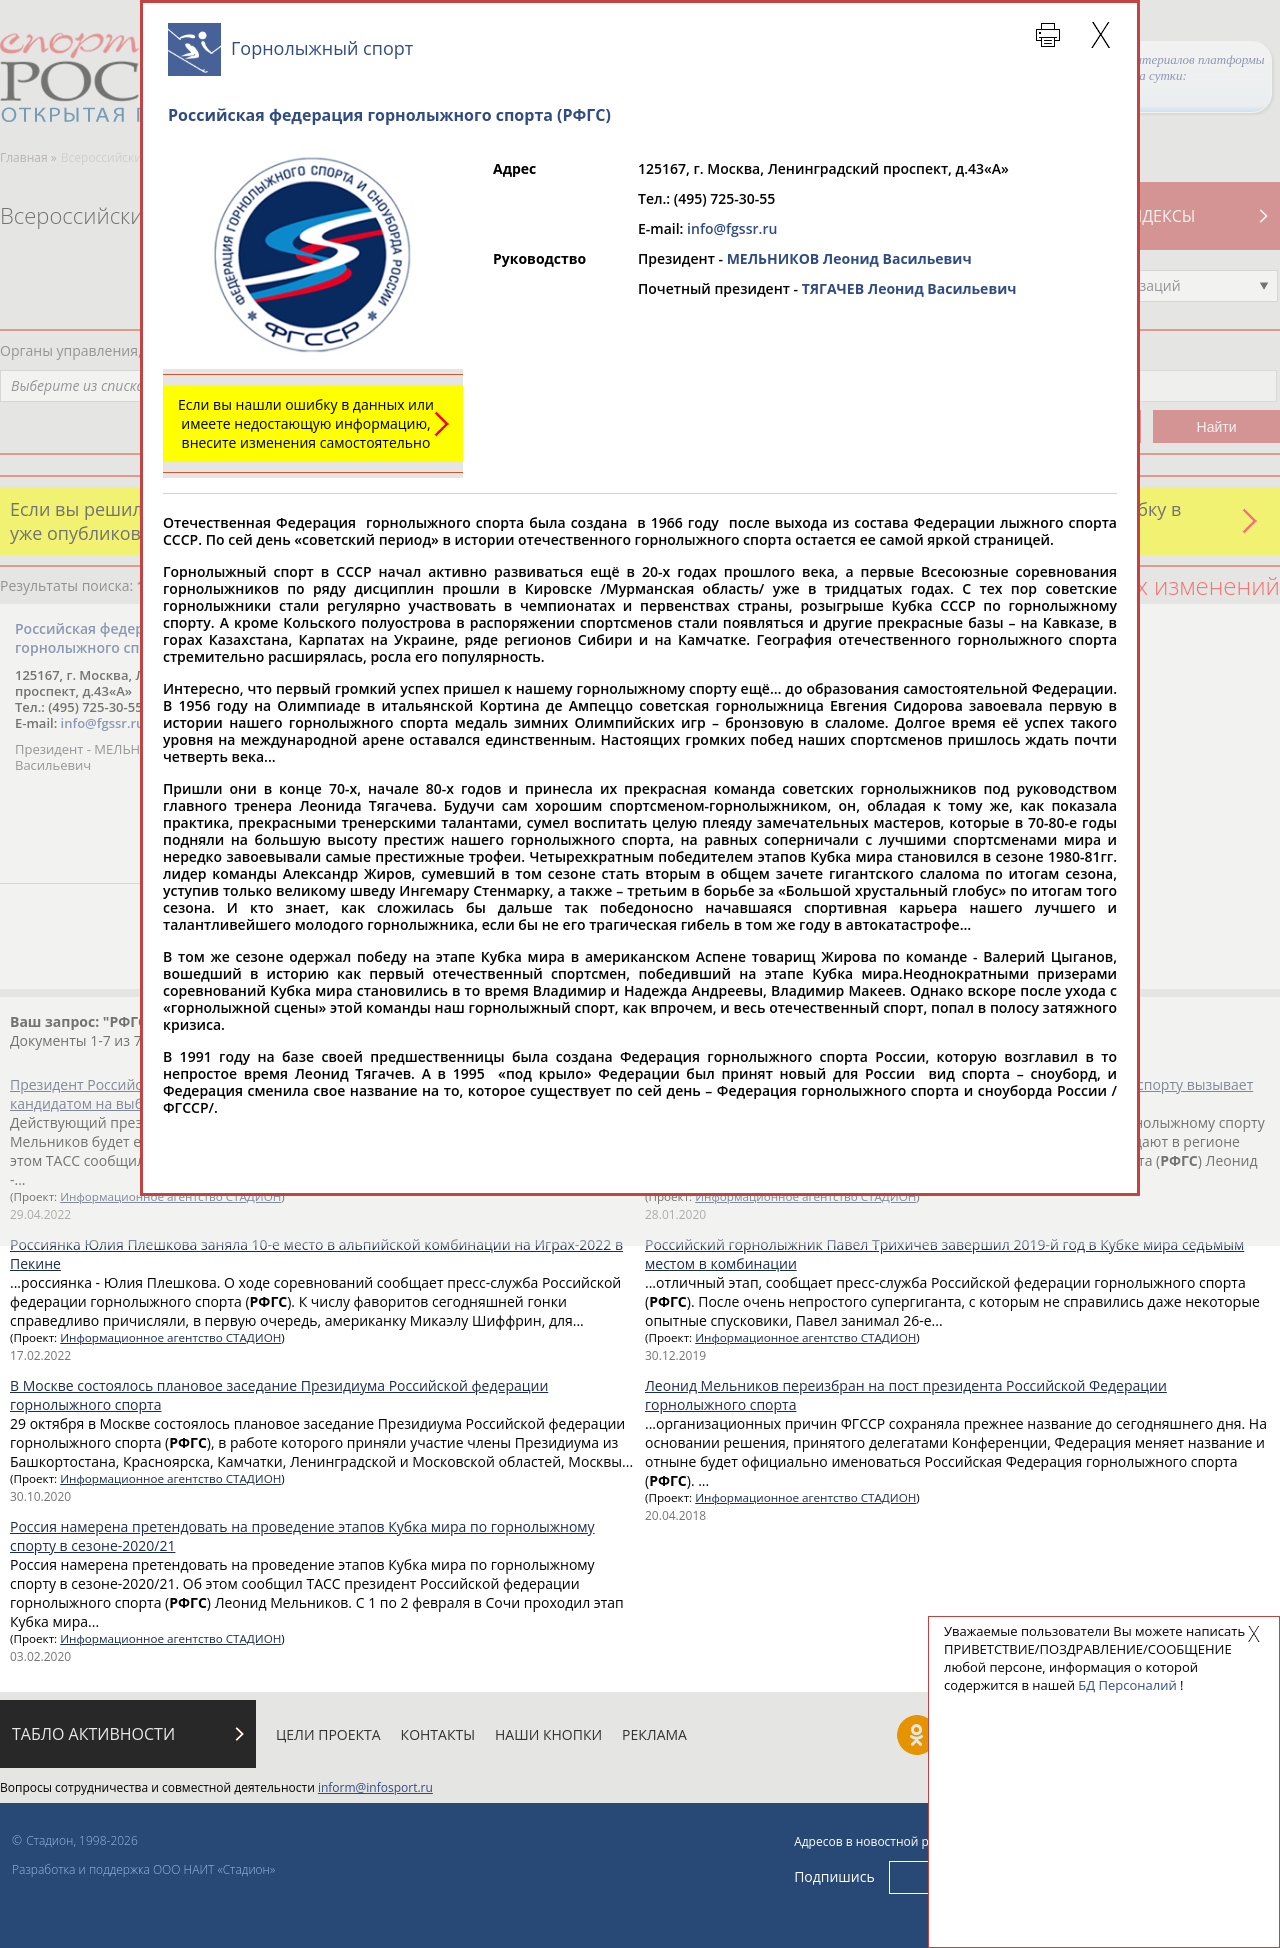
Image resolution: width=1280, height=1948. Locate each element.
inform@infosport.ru (375, 1787)
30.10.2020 (40, 1496)
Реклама (654, 1734)
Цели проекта (328, 1734)
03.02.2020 (40, 1656)
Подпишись (834, 1876)
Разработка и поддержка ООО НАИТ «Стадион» (143, 1869)
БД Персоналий (1127, 1685)
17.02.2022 (40, 1355)
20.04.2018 (675, 1515)
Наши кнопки (548, 1734)
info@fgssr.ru (732, 228)
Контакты (438, 1734)
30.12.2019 (675, 1355)
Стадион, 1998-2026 (82, 1840)
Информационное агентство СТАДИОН (170, 1337)
